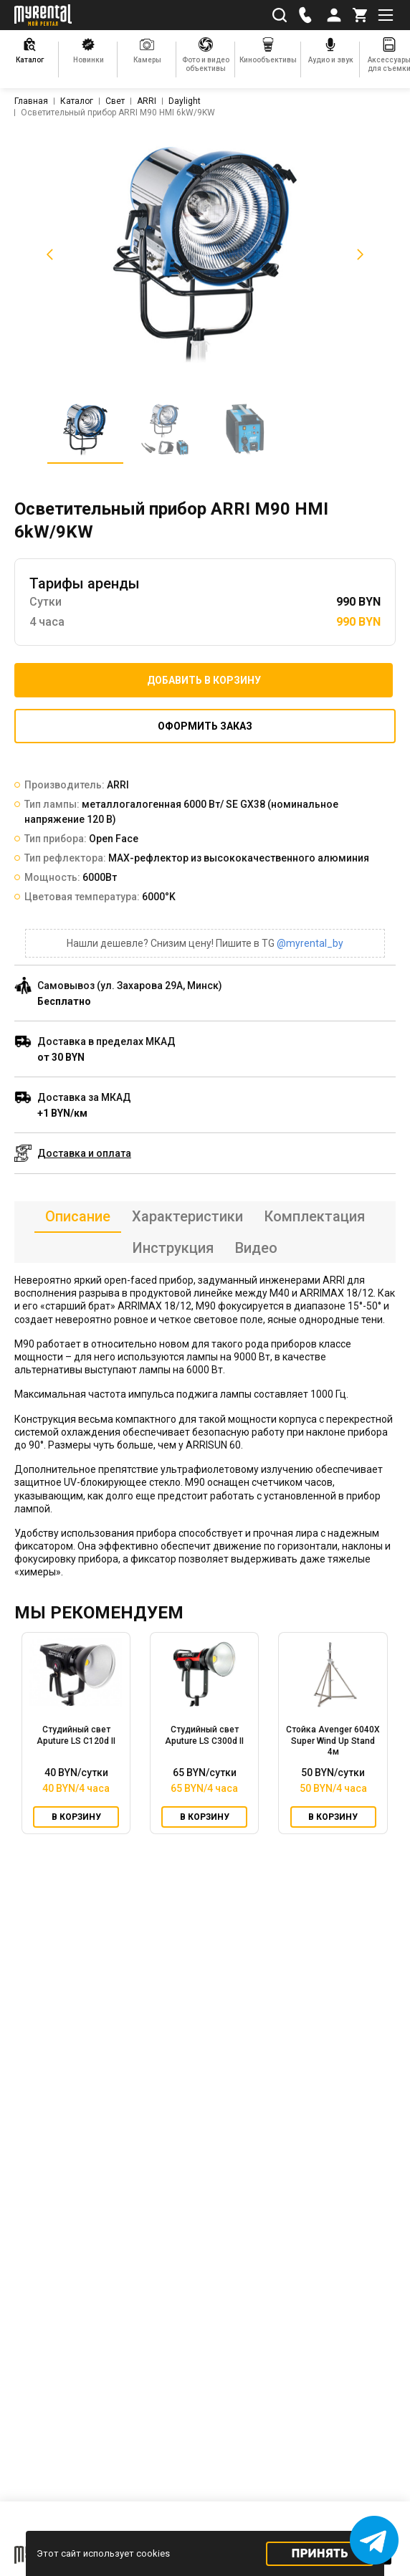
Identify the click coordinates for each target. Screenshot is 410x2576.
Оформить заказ (205, 726)
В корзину (76, 1817)
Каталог (76, 101)
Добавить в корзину (204, 680)
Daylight (184, 101)
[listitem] (205, 254)
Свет (115, 101)
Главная (31, 101)
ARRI (146, 101)
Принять (320, 2553)
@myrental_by (310, 943)
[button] (47, 254)
